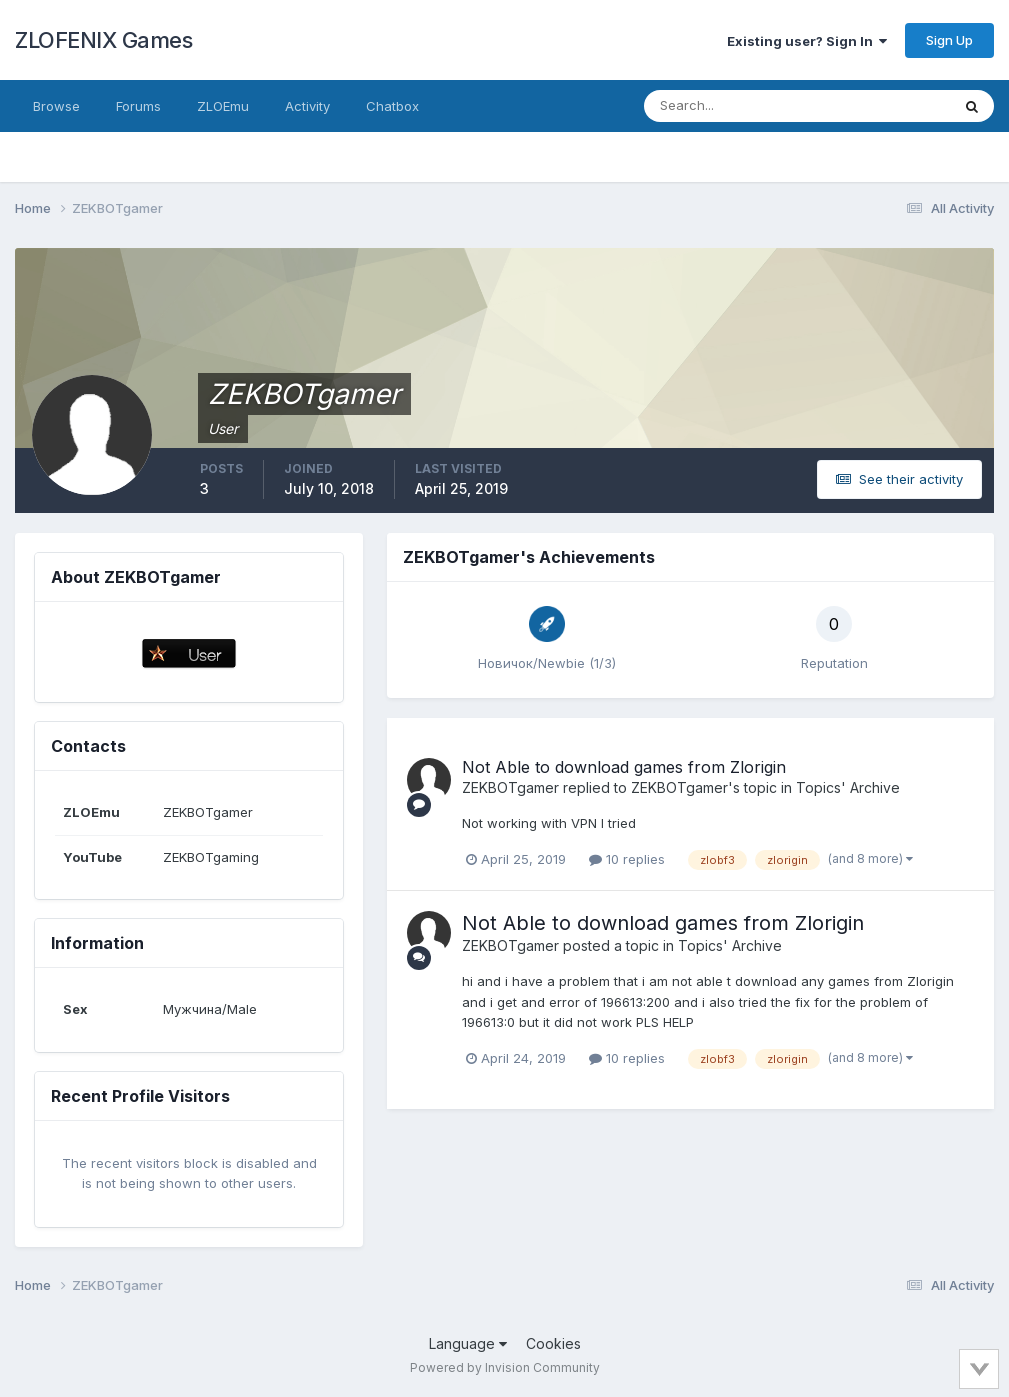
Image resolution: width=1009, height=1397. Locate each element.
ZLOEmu (223, 106)
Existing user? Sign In (807, 41)
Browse (56, 106)
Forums (138, 106)
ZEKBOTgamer (510, 787)
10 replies (627, 859)
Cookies (553, 1343)
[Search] (732, 106)
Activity (307, 106)
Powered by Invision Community (505, 1367)
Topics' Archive (848, 787)
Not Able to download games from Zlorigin (624, 767)
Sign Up (949, 40)
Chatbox (392, 106)
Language (468, 1343)
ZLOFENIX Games (103, 40)
